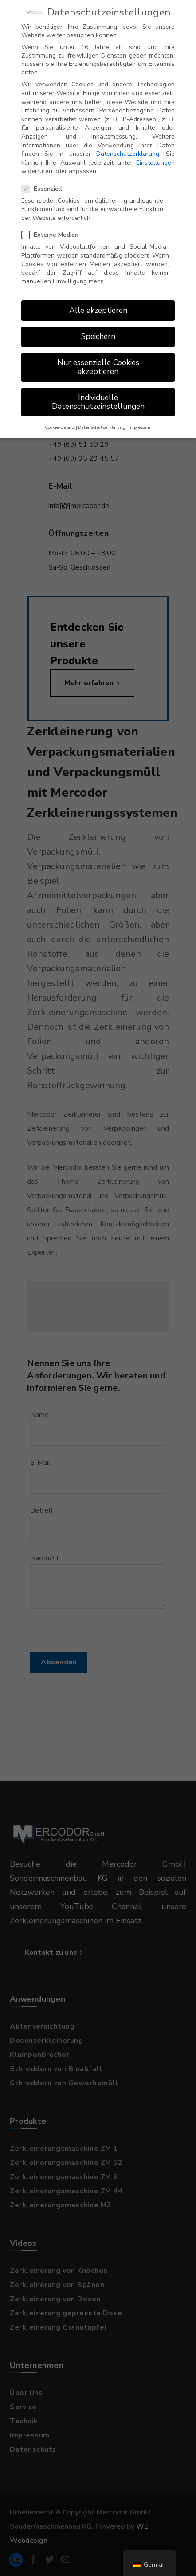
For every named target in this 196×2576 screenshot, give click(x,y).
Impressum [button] (140, 421)
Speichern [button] (98, 330)
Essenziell (44, 183)
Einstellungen (155, 157)
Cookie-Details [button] (60, 421)
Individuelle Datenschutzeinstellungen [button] (98, 396)
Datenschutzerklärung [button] (101, 421)
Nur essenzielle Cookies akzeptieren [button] (98, 361)
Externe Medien (52, 229)
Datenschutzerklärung (127, 148)
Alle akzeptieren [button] (98, 304)
